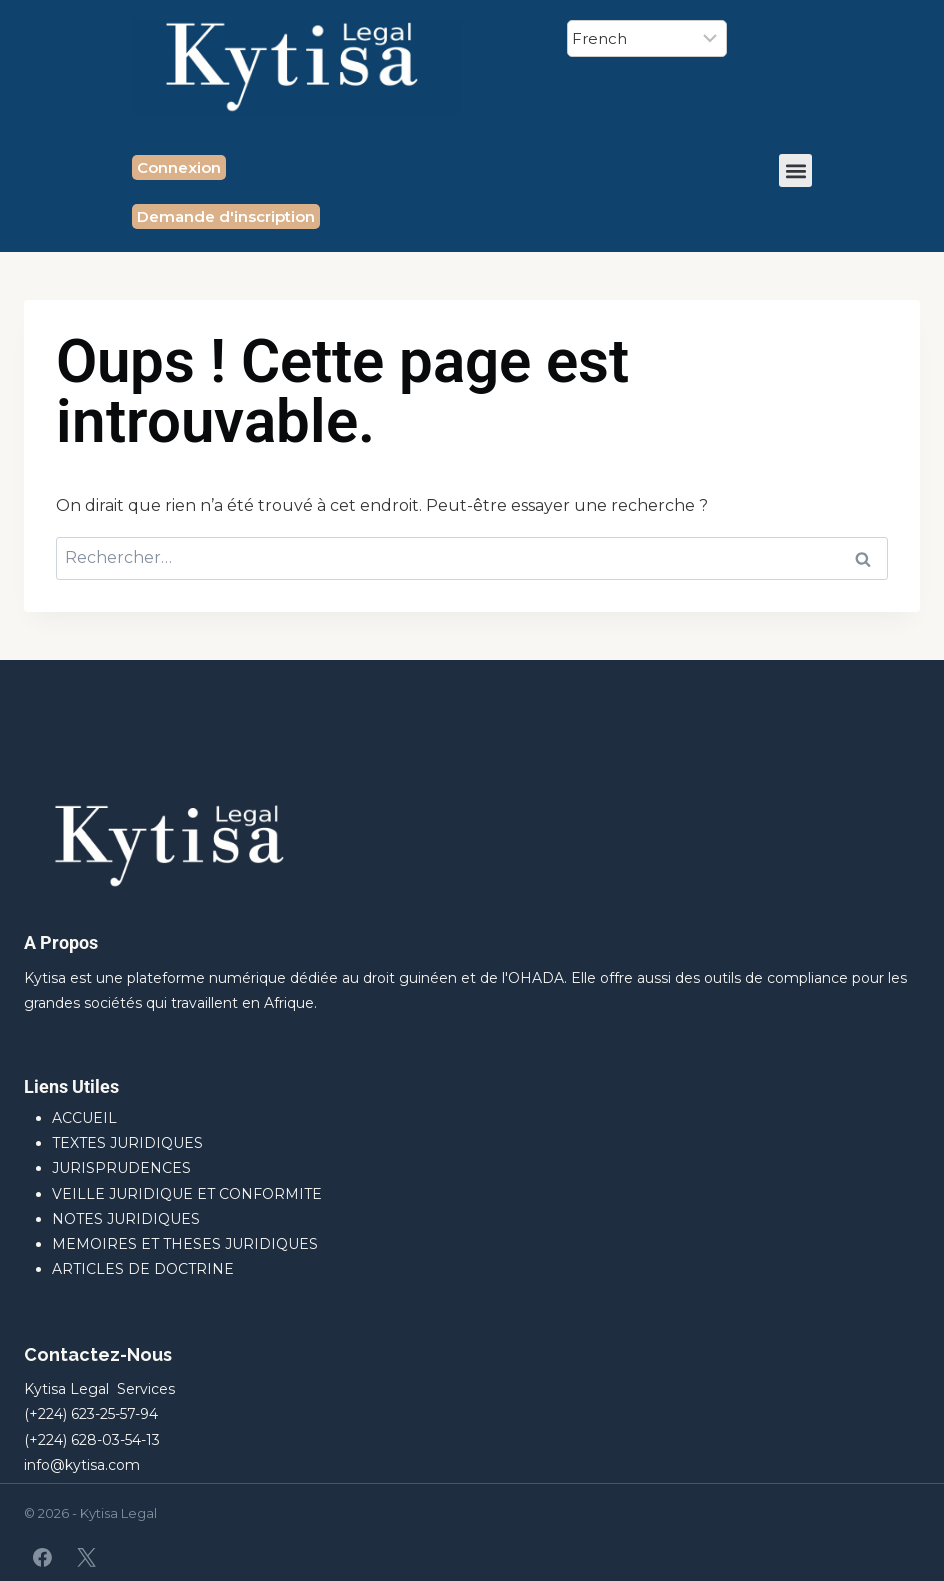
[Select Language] (647, 38)
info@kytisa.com (82, 1465)
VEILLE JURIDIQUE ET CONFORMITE (187, 1194)
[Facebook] (43, 1557)
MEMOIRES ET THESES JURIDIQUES (185, 1244)
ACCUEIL (84, 1118)
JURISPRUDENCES (121, 1168)
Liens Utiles (71, 1086)
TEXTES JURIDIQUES (127, 1143)
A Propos (61, 942)
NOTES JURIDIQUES (126, 1219)
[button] (795, 170)
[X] (86, 1557)
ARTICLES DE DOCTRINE (143, 1269)
